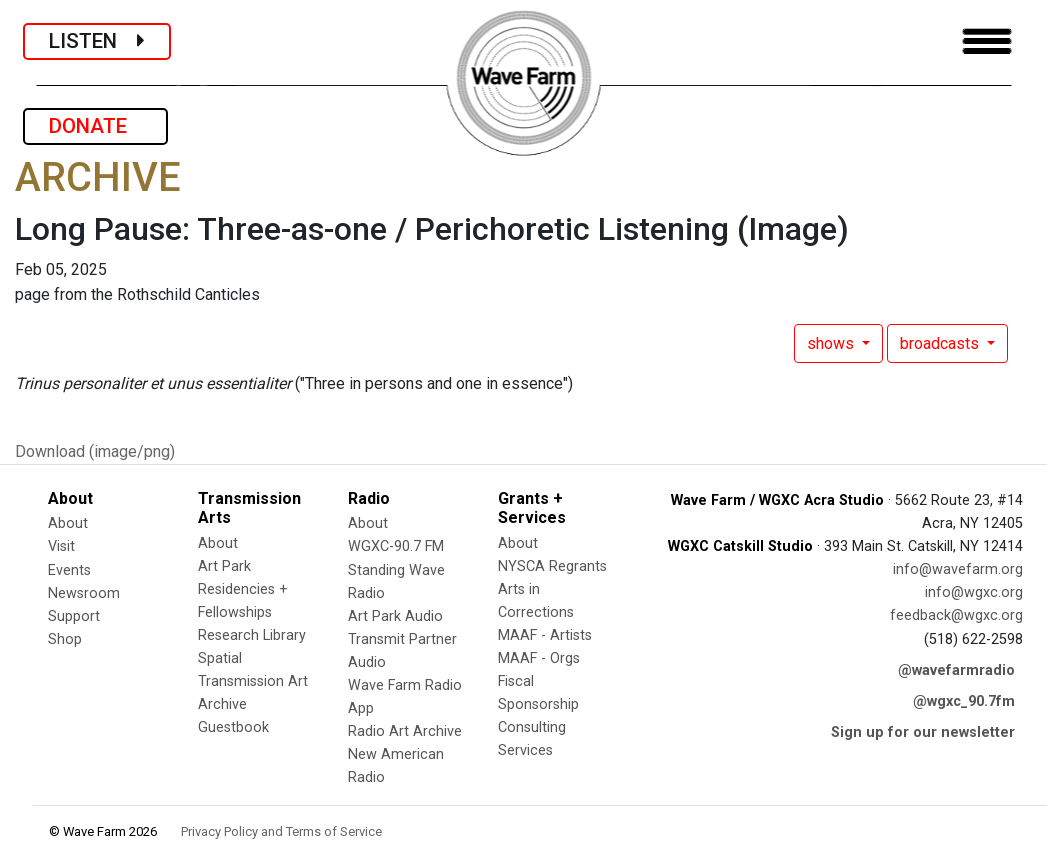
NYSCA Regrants (552, 566)
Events (69, 570)
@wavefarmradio (956, 670)
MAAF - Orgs (539, 658)
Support (74, 616)
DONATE (95, 126)
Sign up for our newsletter (923, 732)
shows (832, 343)
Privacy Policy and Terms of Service (281, 831)
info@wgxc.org (974, 592)
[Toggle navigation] (987, 41)
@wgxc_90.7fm (964, 701)
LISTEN (97, 41)
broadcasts (941, 343)
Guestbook (233, 727)
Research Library (252, 635)
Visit (61, 546)
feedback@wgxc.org (956, 615)
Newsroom (84, 593)
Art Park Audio (395, 616)
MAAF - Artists (545, 635)
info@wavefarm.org (958, 569)
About (68, 523)
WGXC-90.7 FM (396, 546)
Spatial (220, 658)
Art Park (224, 566)
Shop (65, 639)
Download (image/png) (95, 451)
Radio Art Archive (405, 731)
